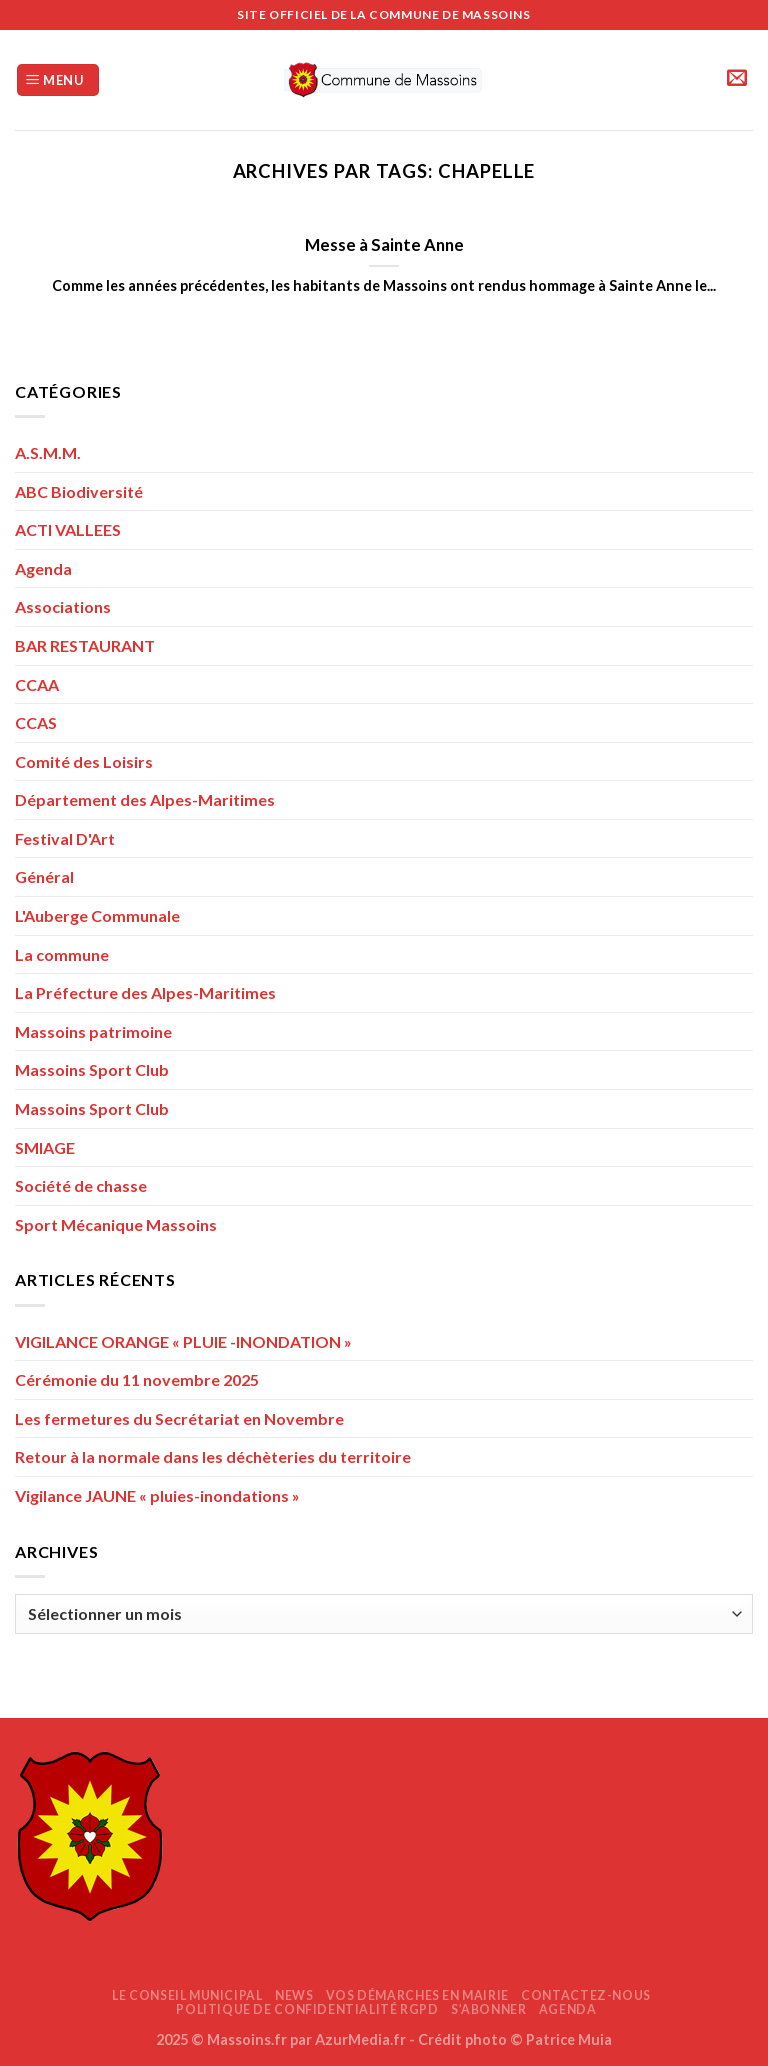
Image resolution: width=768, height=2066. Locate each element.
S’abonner (489, 2009)
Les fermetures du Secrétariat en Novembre (179, 1418)
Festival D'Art (65, 838)
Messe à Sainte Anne (384, 245)
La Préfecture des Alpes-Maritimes (145, 992)
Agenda (43, 568)
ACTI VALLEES (68, 529)
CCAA (37, 684)
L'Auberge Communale (97, 915)
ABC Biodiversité (79, 491)
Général (44, 876)
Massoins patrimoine (93, 1031)
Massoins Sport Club (92, 1069)
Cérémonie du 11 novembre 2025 (137, 1379)
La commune (62, 954)
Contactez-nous (586, 1995)
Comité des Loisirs (84, 761)
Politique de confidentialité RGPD (307, 2009)
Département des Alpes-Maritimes (145, 799)
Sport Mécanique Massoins (116, 1224)
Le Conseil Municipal (187, 1995)
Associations (63, 606)
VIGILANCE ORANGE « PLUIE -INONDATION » (183, 1341)
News (294, 1995)
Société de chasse (81, 1185)
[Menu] (58, 80)
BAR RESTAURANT (85, 645)
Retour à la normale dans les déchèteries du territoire (213, 1456)
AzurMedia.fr (360, 2039)
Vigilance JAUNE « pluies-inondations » (157, 1495)
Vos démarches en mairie (417, 1995)
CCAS (36, 722)
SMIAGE (45, 1147)
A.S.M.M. (48, 452)
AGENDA (568, 2009)
